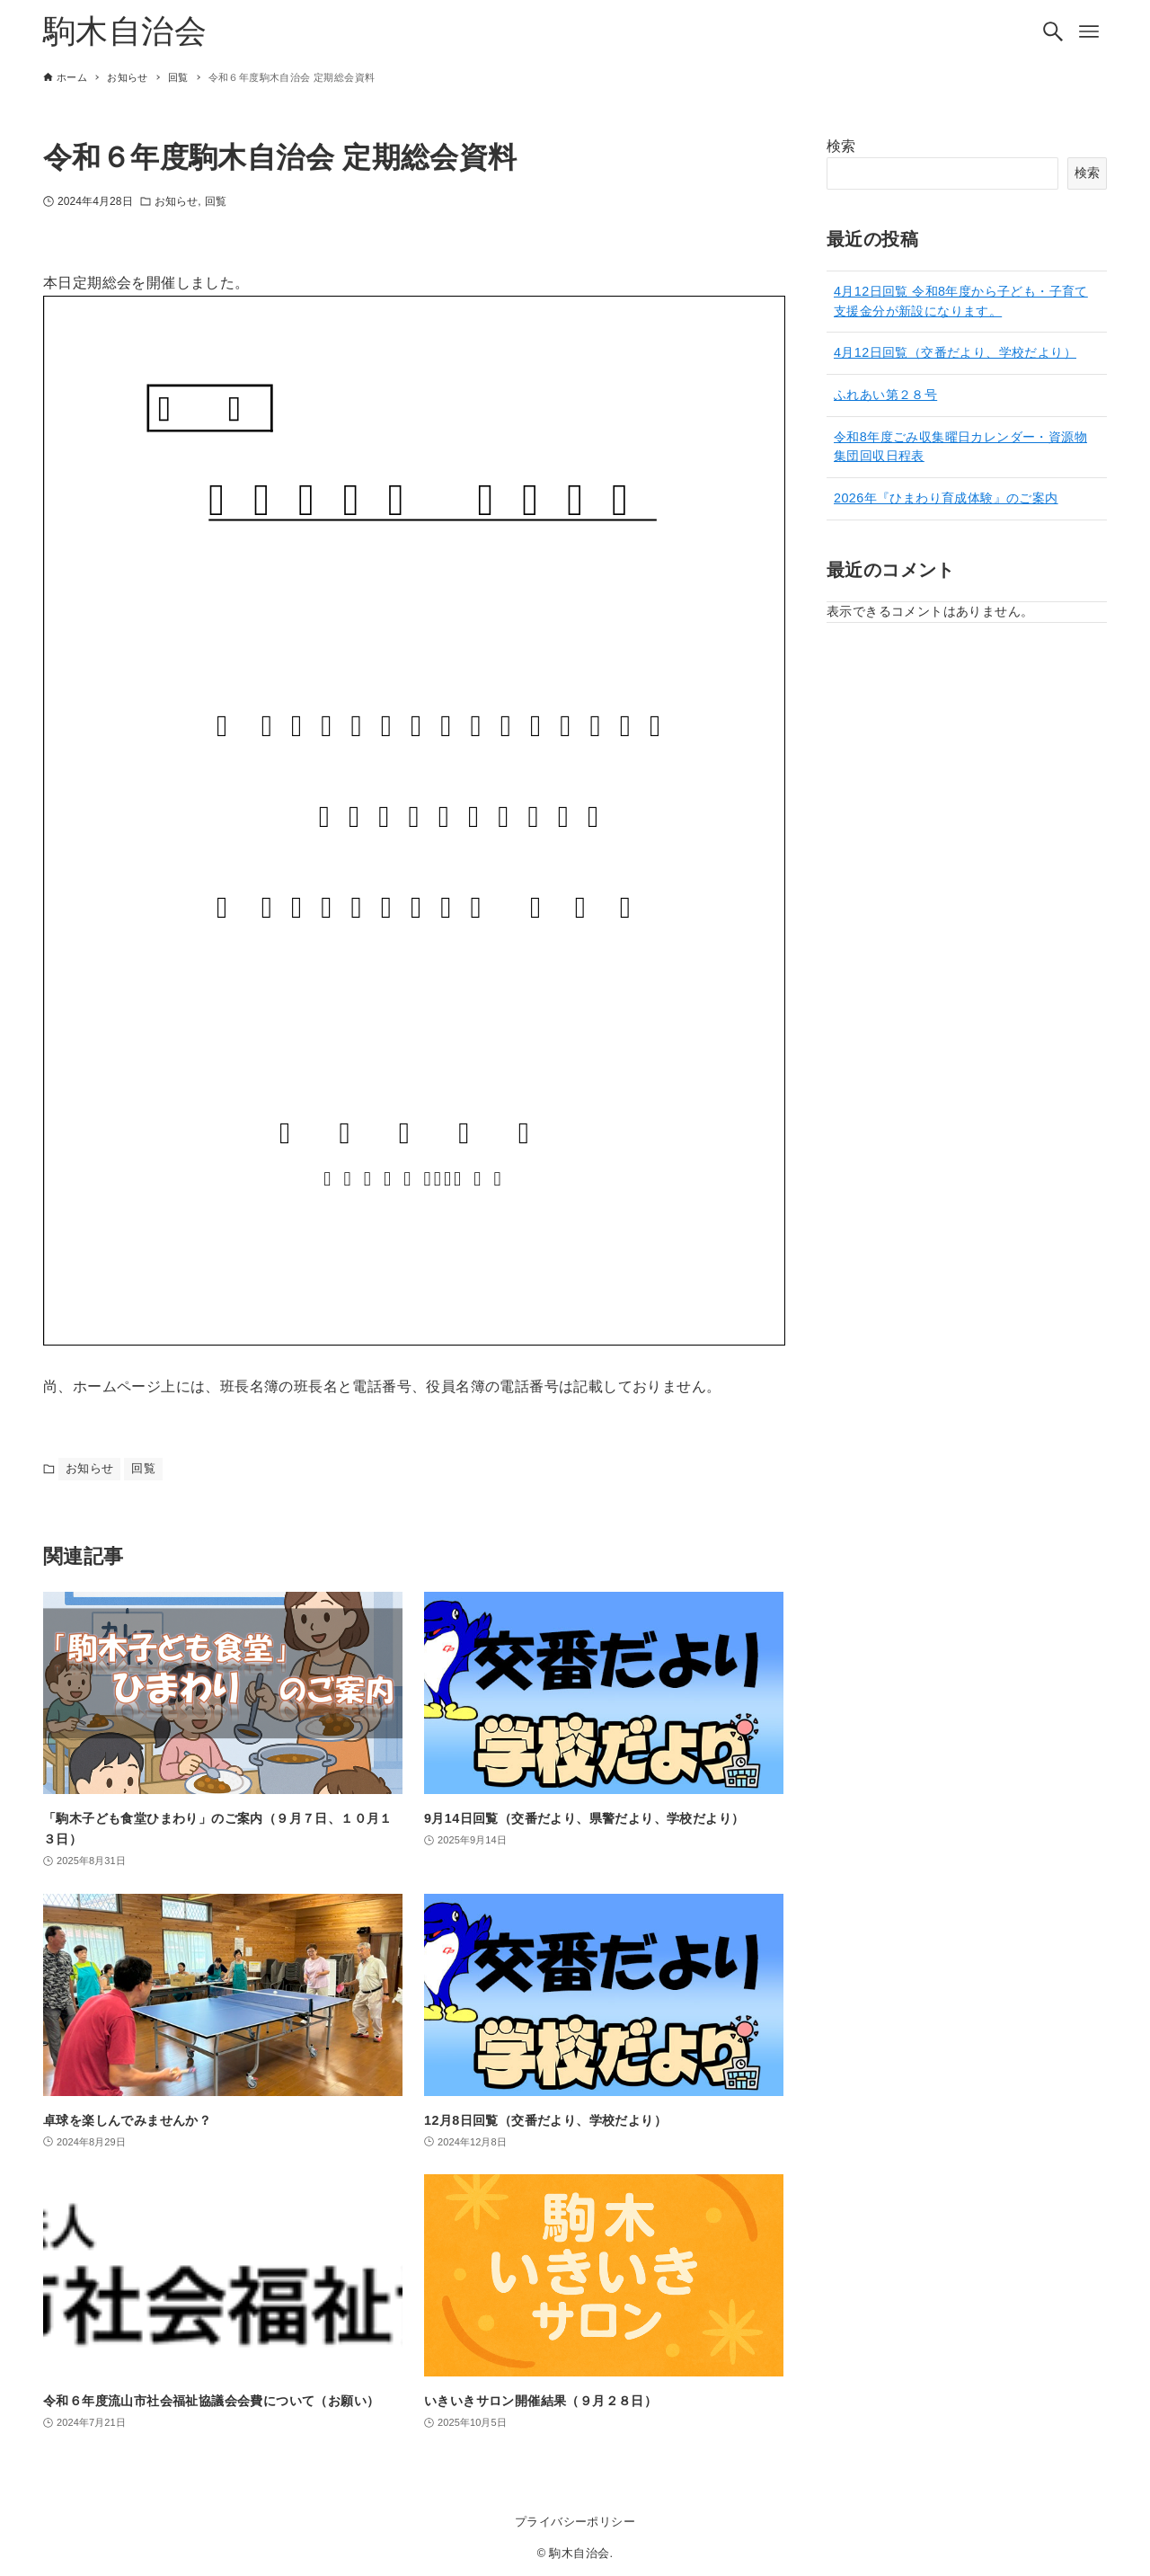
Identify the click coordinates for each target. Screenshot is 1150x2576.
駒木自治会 (125, 31)
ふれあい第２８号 (885, 394)
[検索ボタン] (1053, 31)
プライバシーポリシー (575, 2521)
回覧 (215, 201)
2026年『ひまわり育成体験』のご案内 (946, 498)
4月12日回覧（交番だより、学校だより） (955, 352)
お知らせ (176, 201)
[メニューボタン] (1089, 31)
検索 (841, 146)
